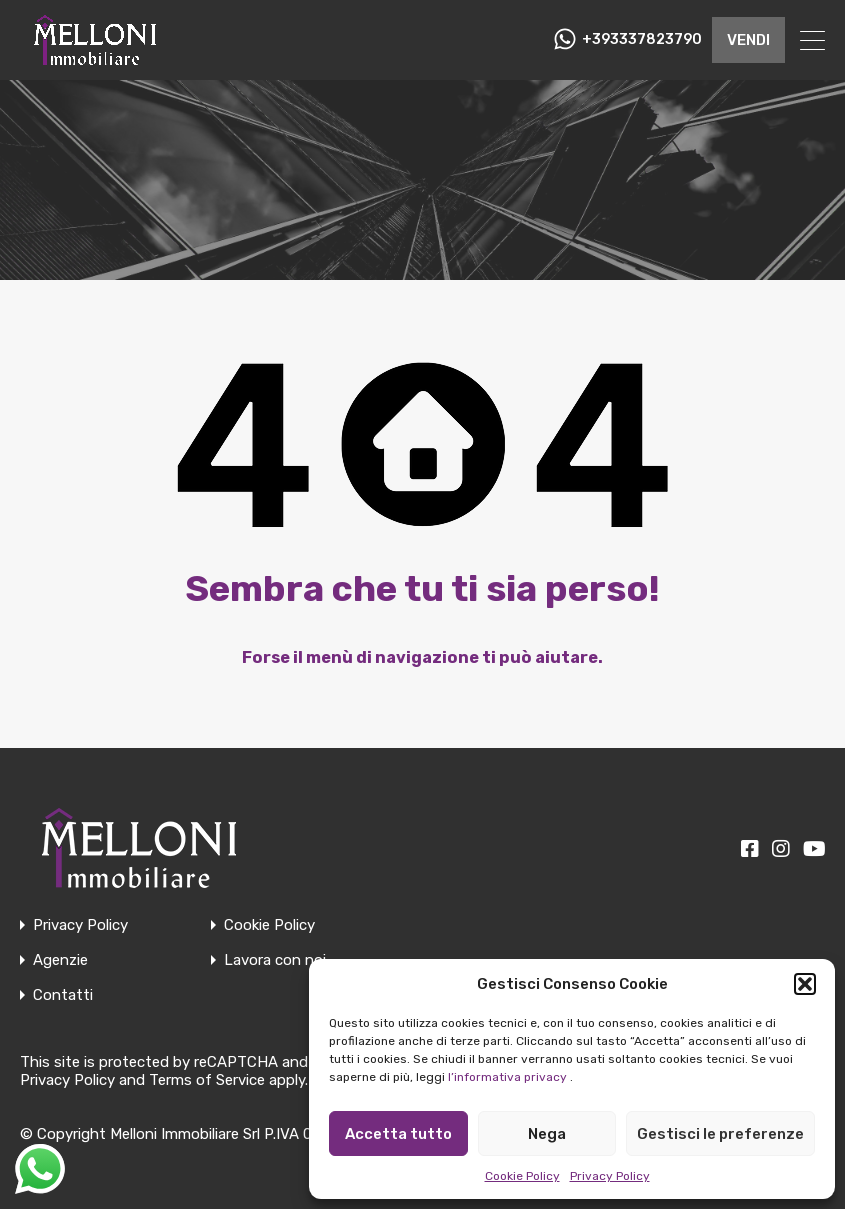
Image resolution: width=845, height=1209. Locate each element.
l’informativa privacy (507, 1077)
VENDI (748, 40)
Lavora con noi (275, 960)
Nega (547, 1134)
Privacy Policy (610, 1176)
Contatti (63, 995)
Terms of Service (207, 1080)
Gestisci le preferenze (720, 1134)
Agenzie (60, 960)
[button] (805, 984)
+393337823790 (642, 40)
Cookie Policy (522, 1176)
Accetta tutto (398, 1134)
